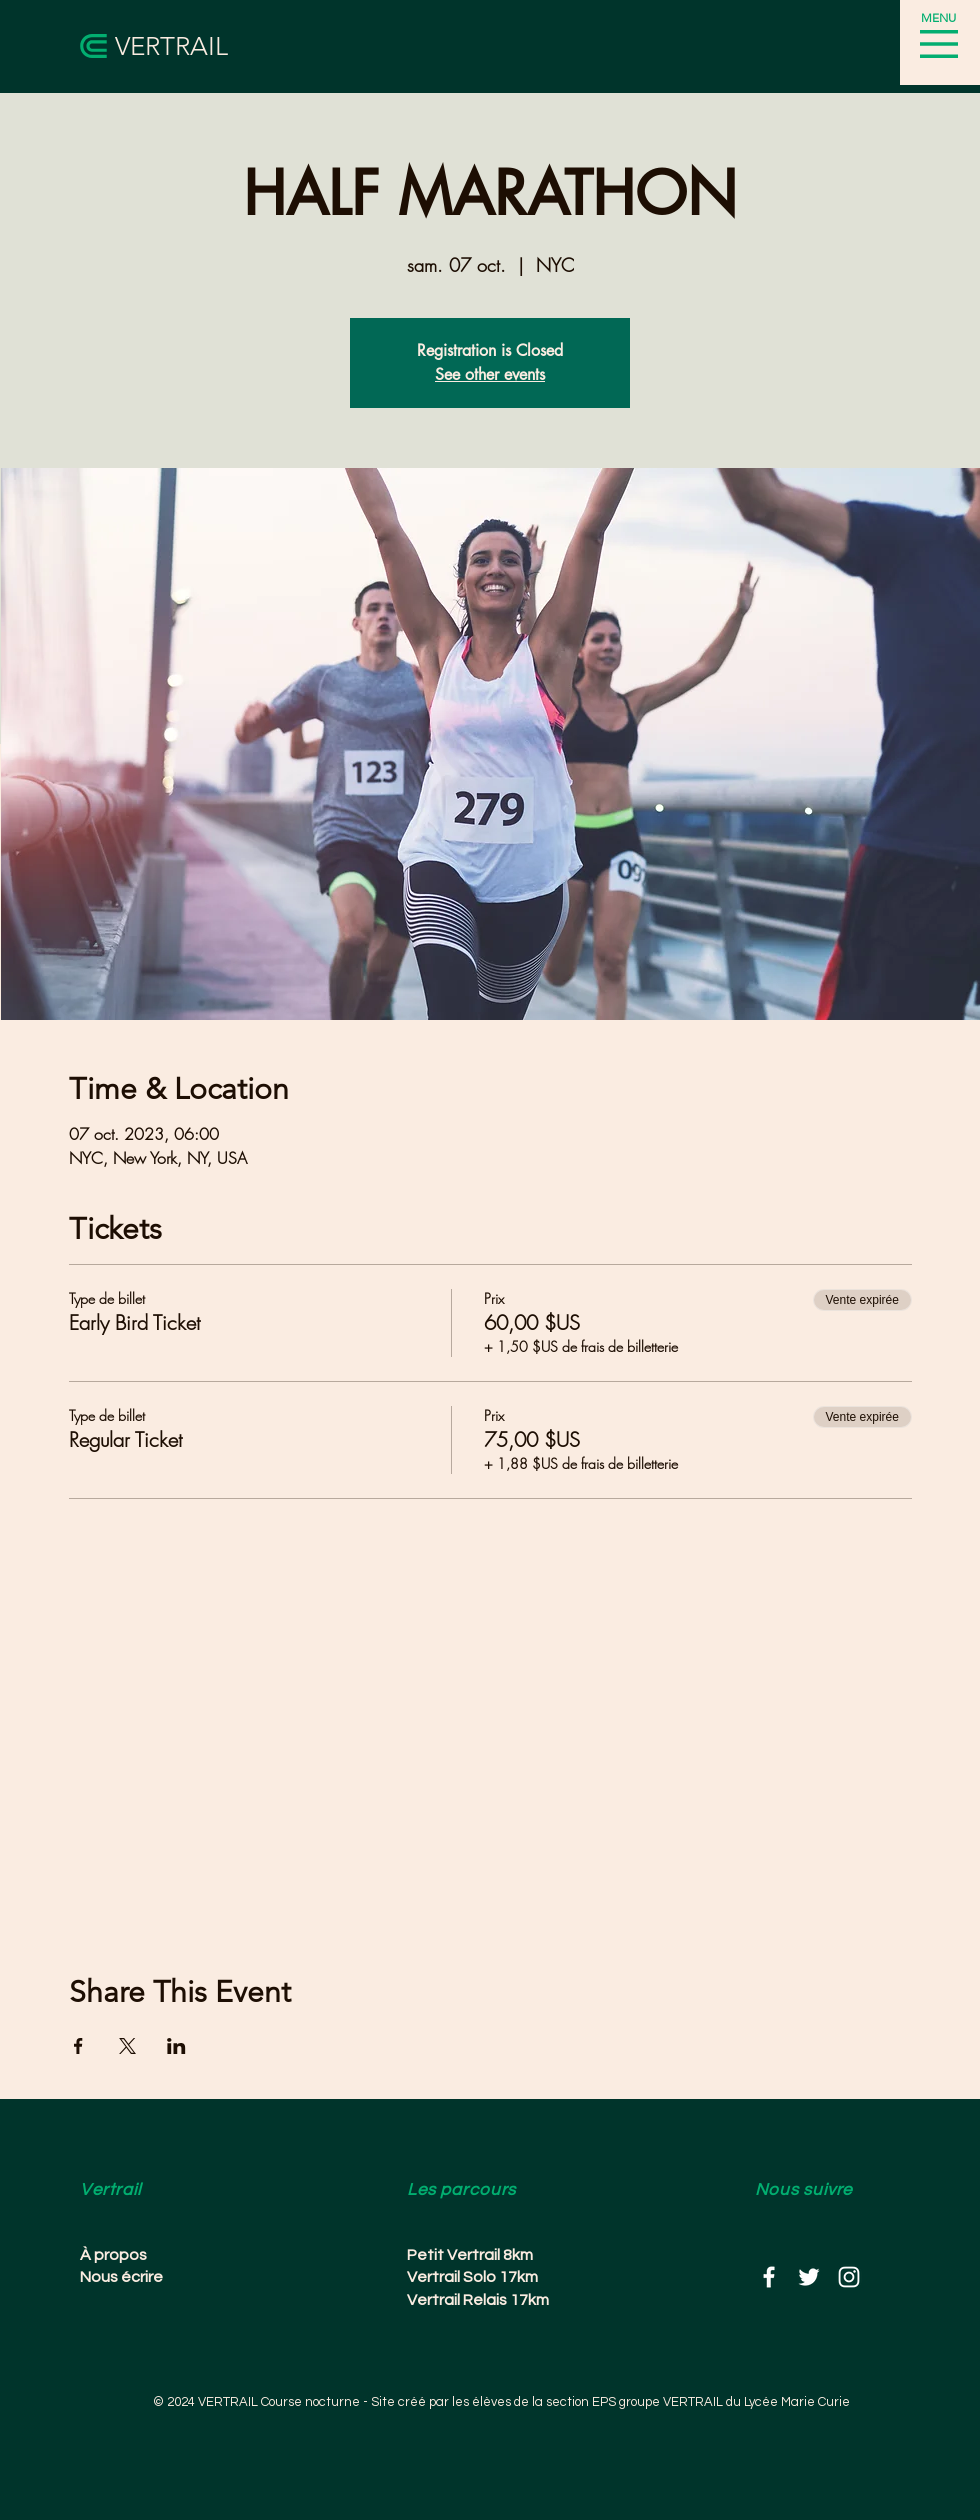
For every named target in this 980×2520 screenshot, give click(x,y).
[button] (939, 44)
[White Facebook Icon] (769, 2277)
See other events (490, 374)
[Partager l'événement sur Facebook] (78, 2046)
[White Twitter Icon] (809, 2277)
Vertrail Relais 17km (478, 2300)
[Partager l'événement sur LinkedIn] (176, 2046)
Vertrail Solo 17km (472, 2277)
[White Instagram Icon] (849, 2277)
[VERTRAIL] (186, 47)
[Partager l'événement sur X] (127, 2046)
